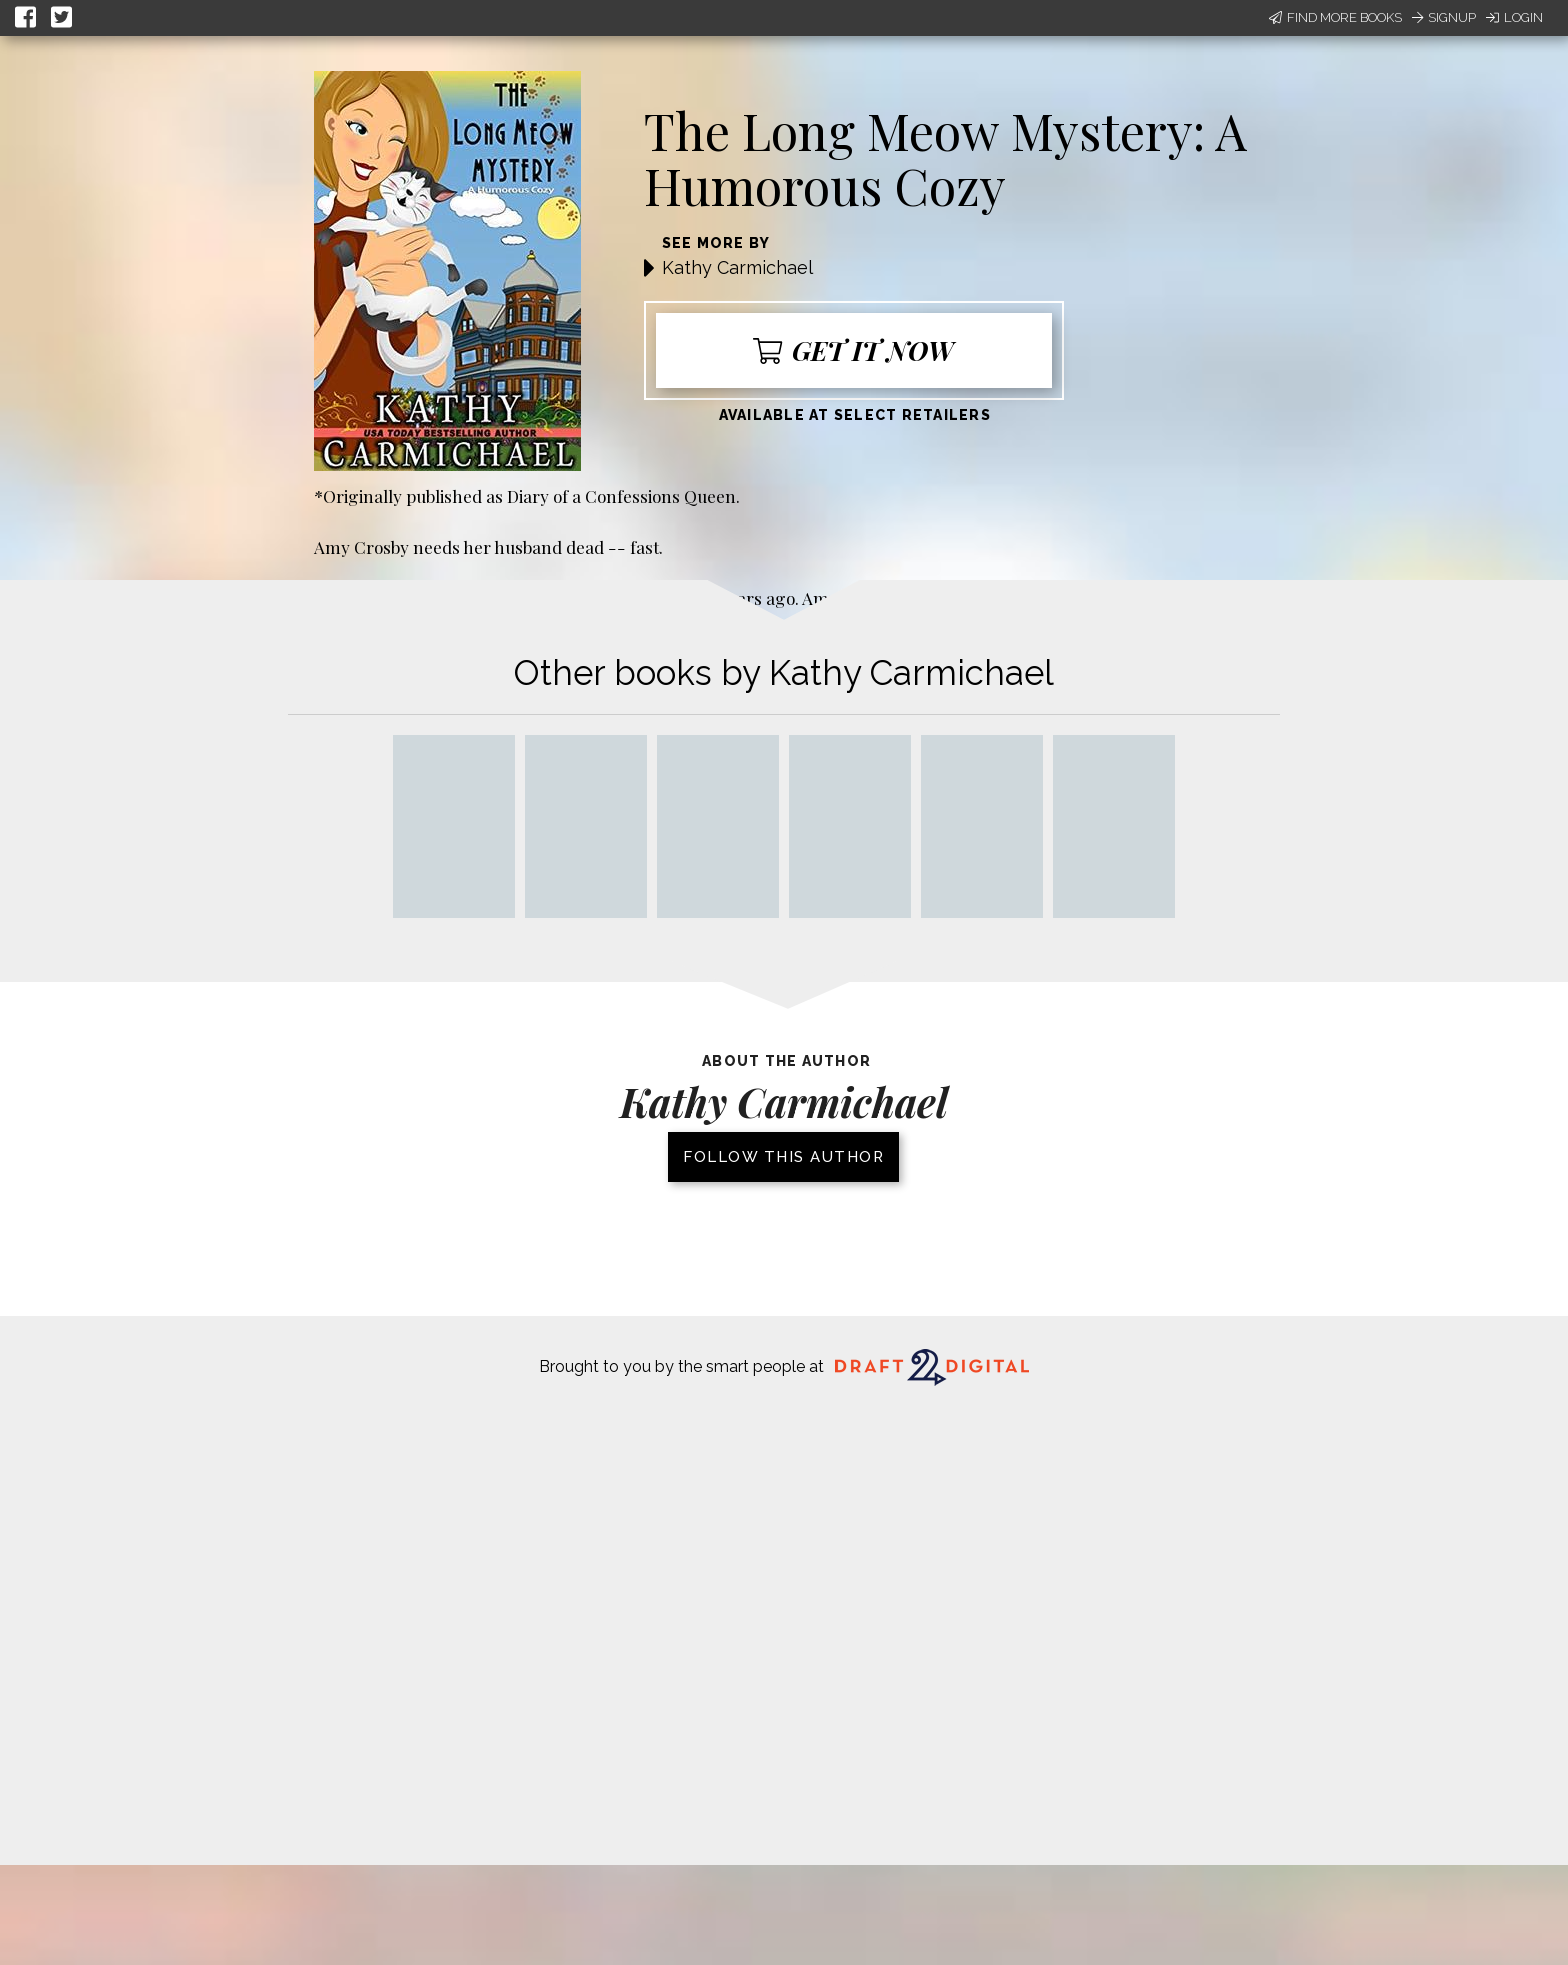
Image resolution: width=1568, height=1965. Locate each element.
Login (1514, 17)
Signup (1444, 17)
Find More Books (1335, 17)
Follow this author (783, 1157)
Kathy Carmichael (737, 267)
